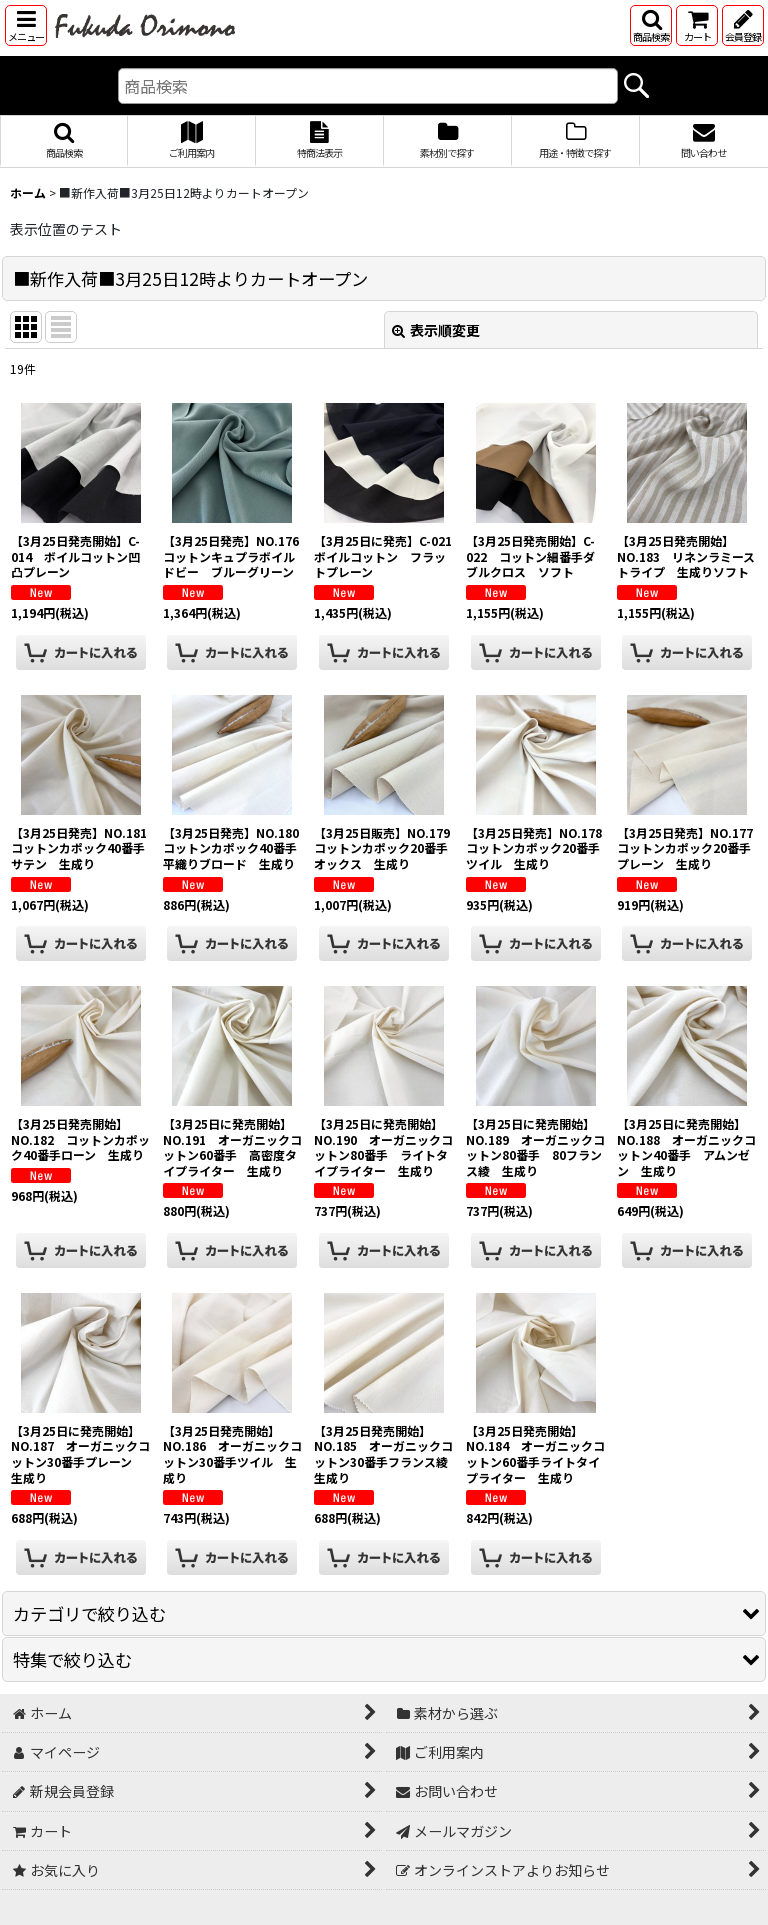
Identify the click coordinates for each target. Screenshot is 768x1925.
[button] (26, 25)
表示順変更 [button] (436, 330)
